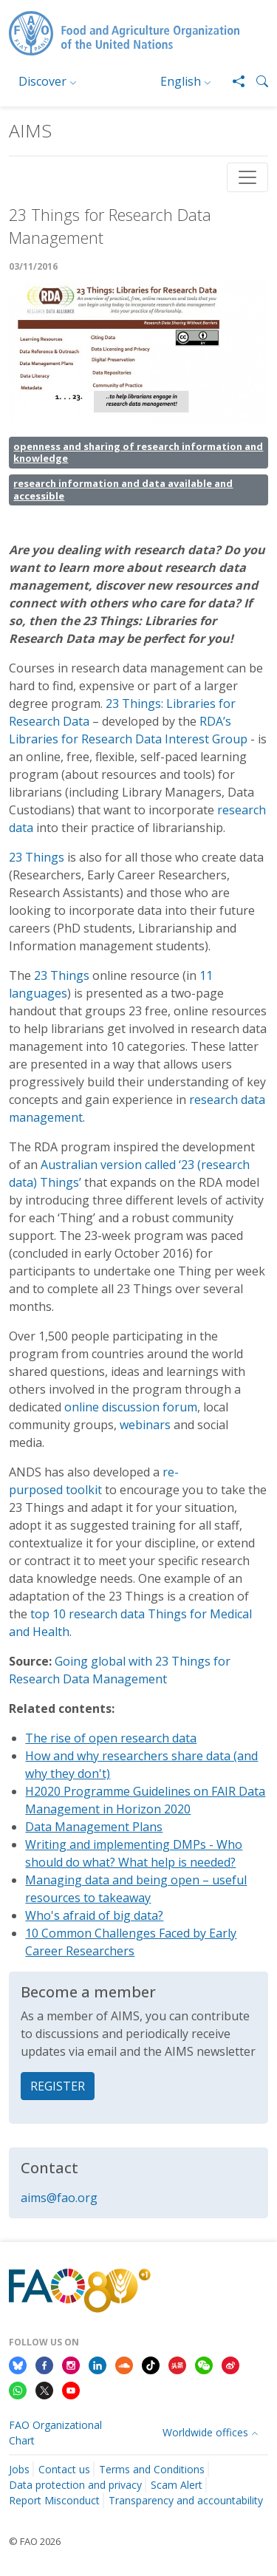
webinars (145, 1425)
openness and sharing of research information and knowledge (138, 453)
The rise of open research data (110, 1738)
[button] (256, 81)
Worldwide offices (205, 2432)
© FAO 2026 (35, 2541)
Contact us (64, 2469)
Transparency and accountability (186, 2500)
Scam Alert (176, 2485)
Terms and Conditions (152, 2469)
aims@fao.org (59, 2198)
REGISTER (57, 2086)
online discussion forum (130, 1407)
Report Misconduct (54, 2500)
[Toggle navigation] (247, 177)
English (180, 81)
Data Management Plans (94, 1827)
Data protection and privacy (75, 2485)
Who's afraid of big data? (94, 1915)
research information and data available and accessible (123, 489)
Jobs (19, 2469)
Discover (42, 81)
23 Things (36, 857)
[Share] (232, 81)
